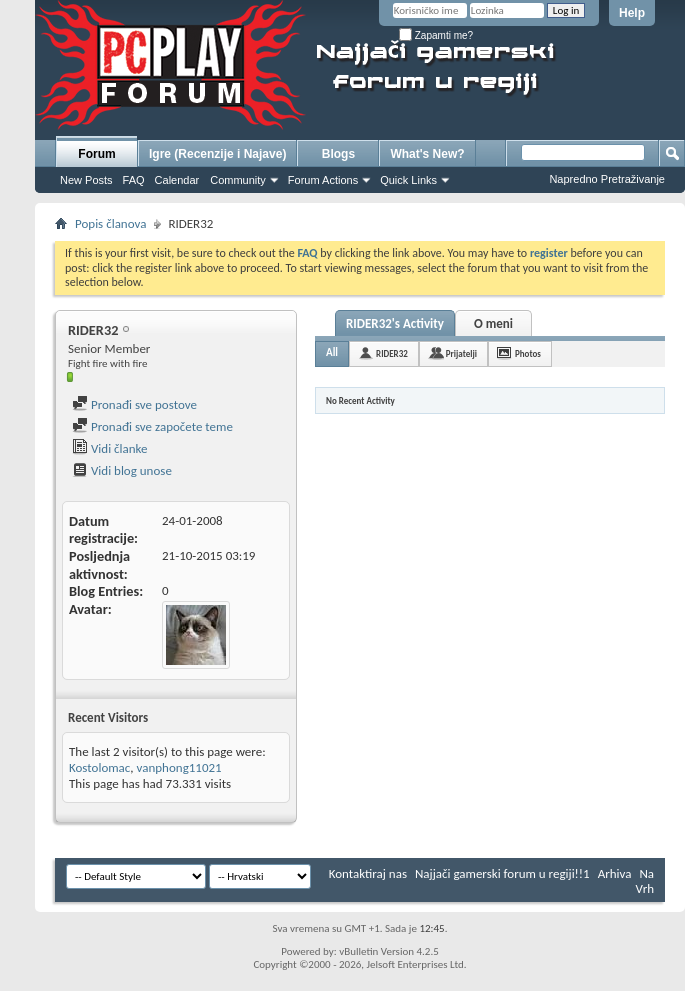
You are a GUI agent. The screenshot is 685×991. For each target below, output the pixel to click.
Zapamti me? (436, 35)
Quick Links (408, 180)
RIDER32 (392, 353)
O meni (493, 323)
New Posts (86, 180)
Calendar (177, 180)
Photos (528, 353)
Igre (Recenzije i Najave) (217, 154)
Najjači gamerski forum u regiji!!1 (502, 873)
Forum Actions (323, 180)
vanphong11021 (179, 767)
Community (238, 180)
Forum (96, 154)
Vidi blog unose (122, 470)
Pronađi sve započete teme (152, 426)
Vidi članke (110, 448)
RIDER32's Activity (395, 323)
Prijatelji (461, 353)
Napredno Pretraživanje (607, 179)
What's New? (427, 154)
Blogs (338, 154)
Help (632, 13)
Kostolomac (99, 767)
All (332, 352)
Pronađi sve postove (134, 404)
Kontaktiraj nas (368, 873)
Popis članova (110, 223)
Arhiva (615, 873)
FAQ (134, 180)
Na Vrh (645, 881)
